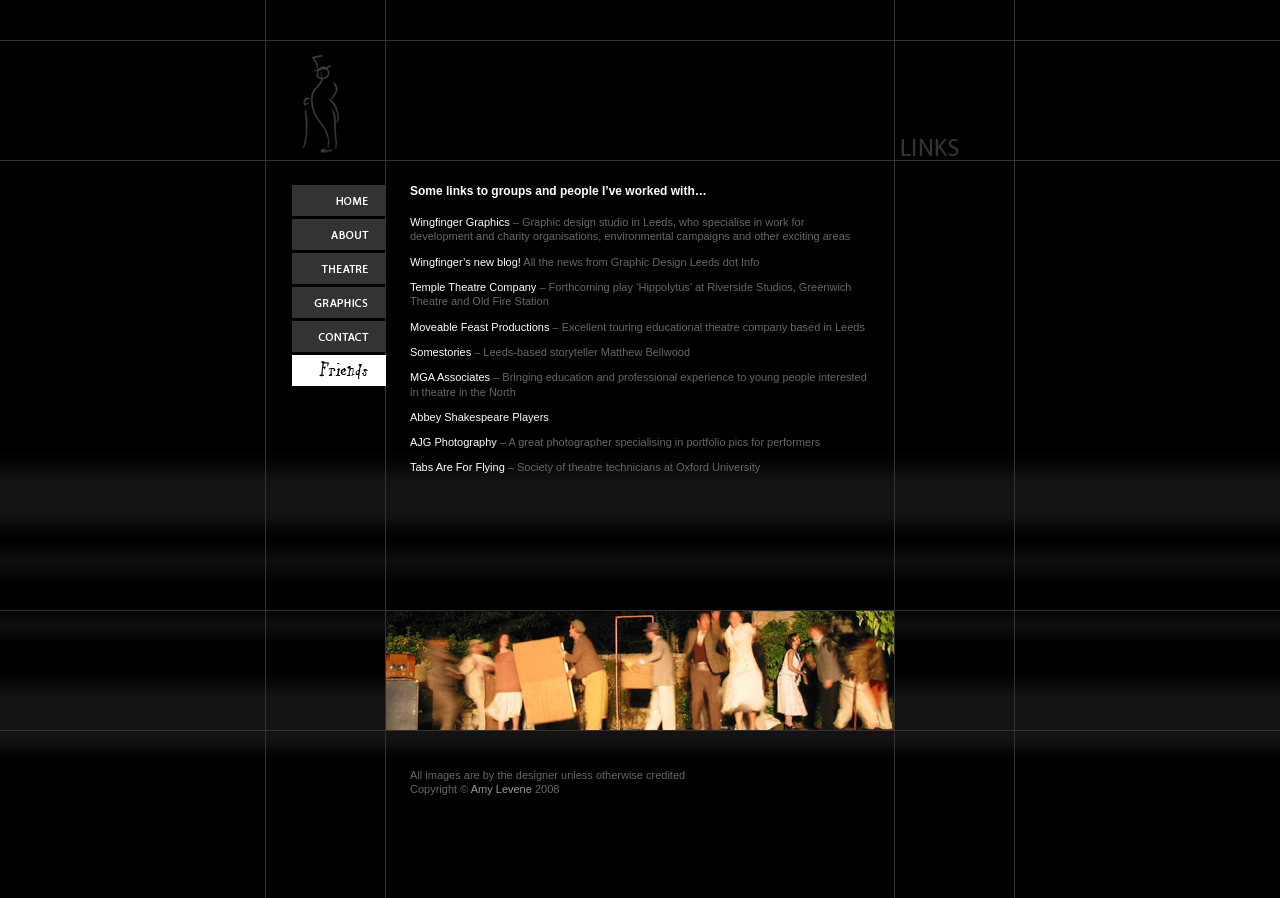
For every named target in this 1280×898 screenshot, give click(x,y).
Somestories (440, 352)
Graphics (339, 304)
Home (339, 202)
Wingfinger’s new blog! (465, 262)
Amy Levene (501, 789)
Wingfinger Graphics (460, 222)
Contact (339, 338)
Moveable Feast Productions (479, 327)
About (339, 236)
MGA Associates (450, 377)
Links (339, 372)
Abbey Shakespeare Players (479, 417)
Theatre (339, 270)
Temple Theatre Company (473, 287)
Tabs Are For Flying (457, 467)
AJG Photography (453, 442)
